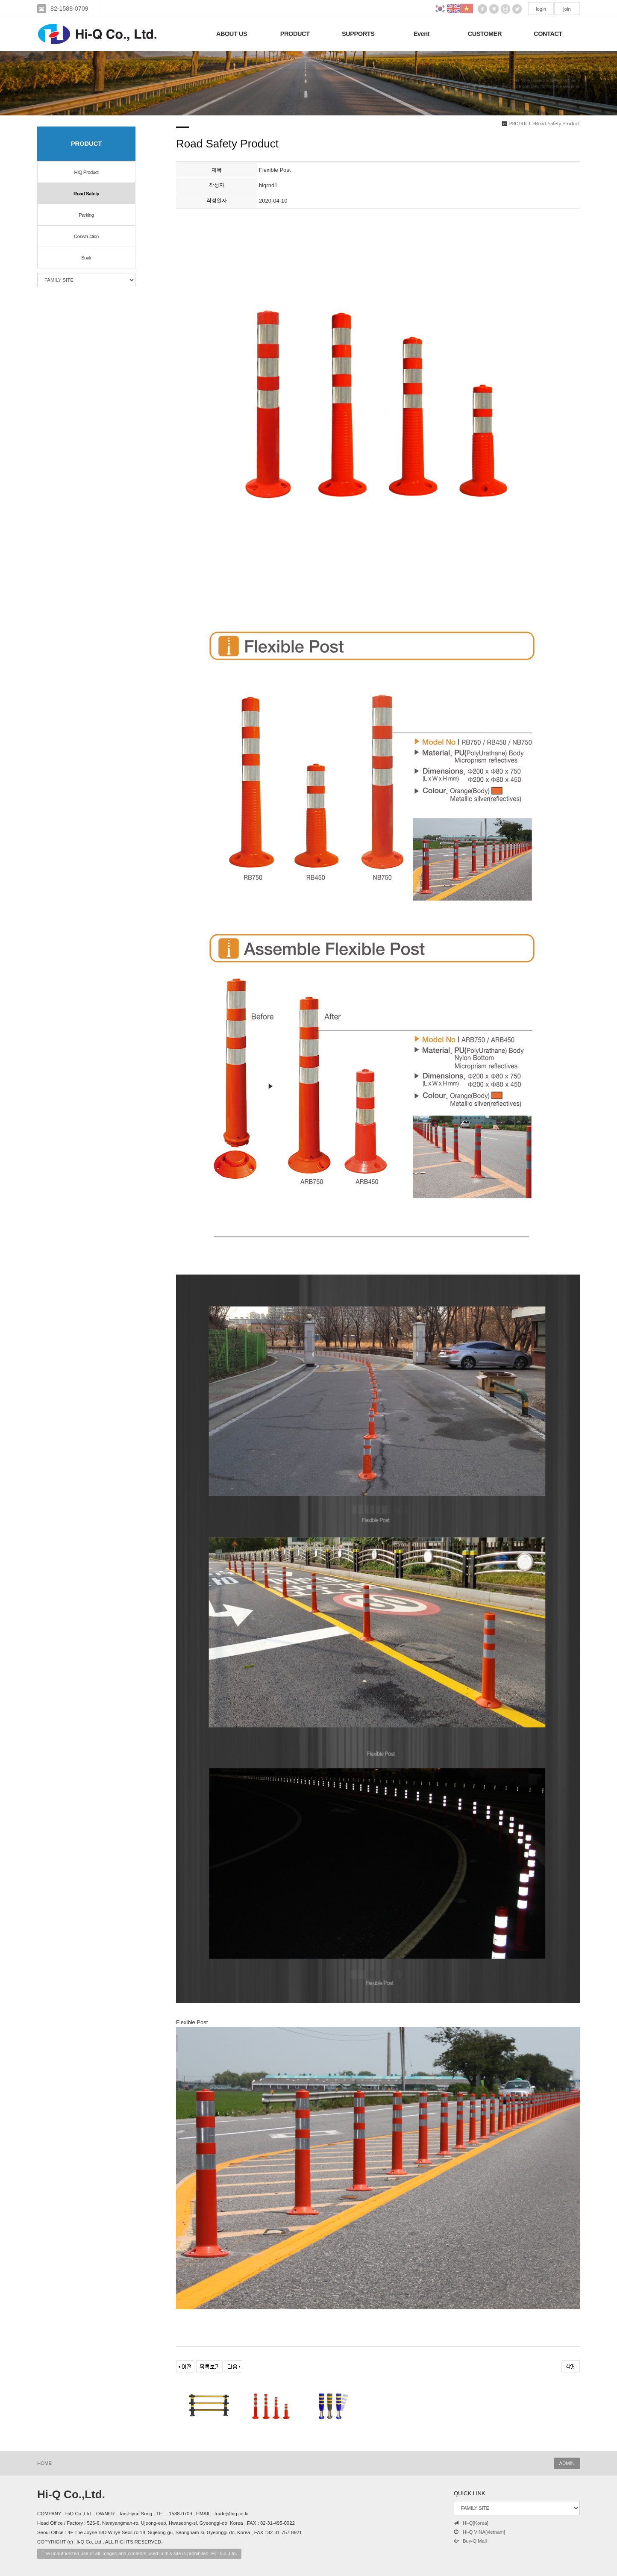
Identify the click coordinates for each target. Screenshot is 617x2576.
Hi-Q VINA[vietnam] (479, 2532)
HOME (44, 2463)
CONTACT (548, 33)
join (567, 9)
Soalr (86, 257)
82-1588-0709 (69, 8)
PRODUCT (295, 33)
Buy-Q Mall (470, 2541)
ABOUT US (231, 33)
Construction (86, 236)
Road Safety (86, 193)
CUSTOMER (485, 33)
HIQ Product (86, 172)
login (541, 9)
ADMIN (567, 2463)
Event (421, 33)
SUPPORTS (358, 33)
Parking (86, 215)
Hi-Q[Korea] (471, 2523)
